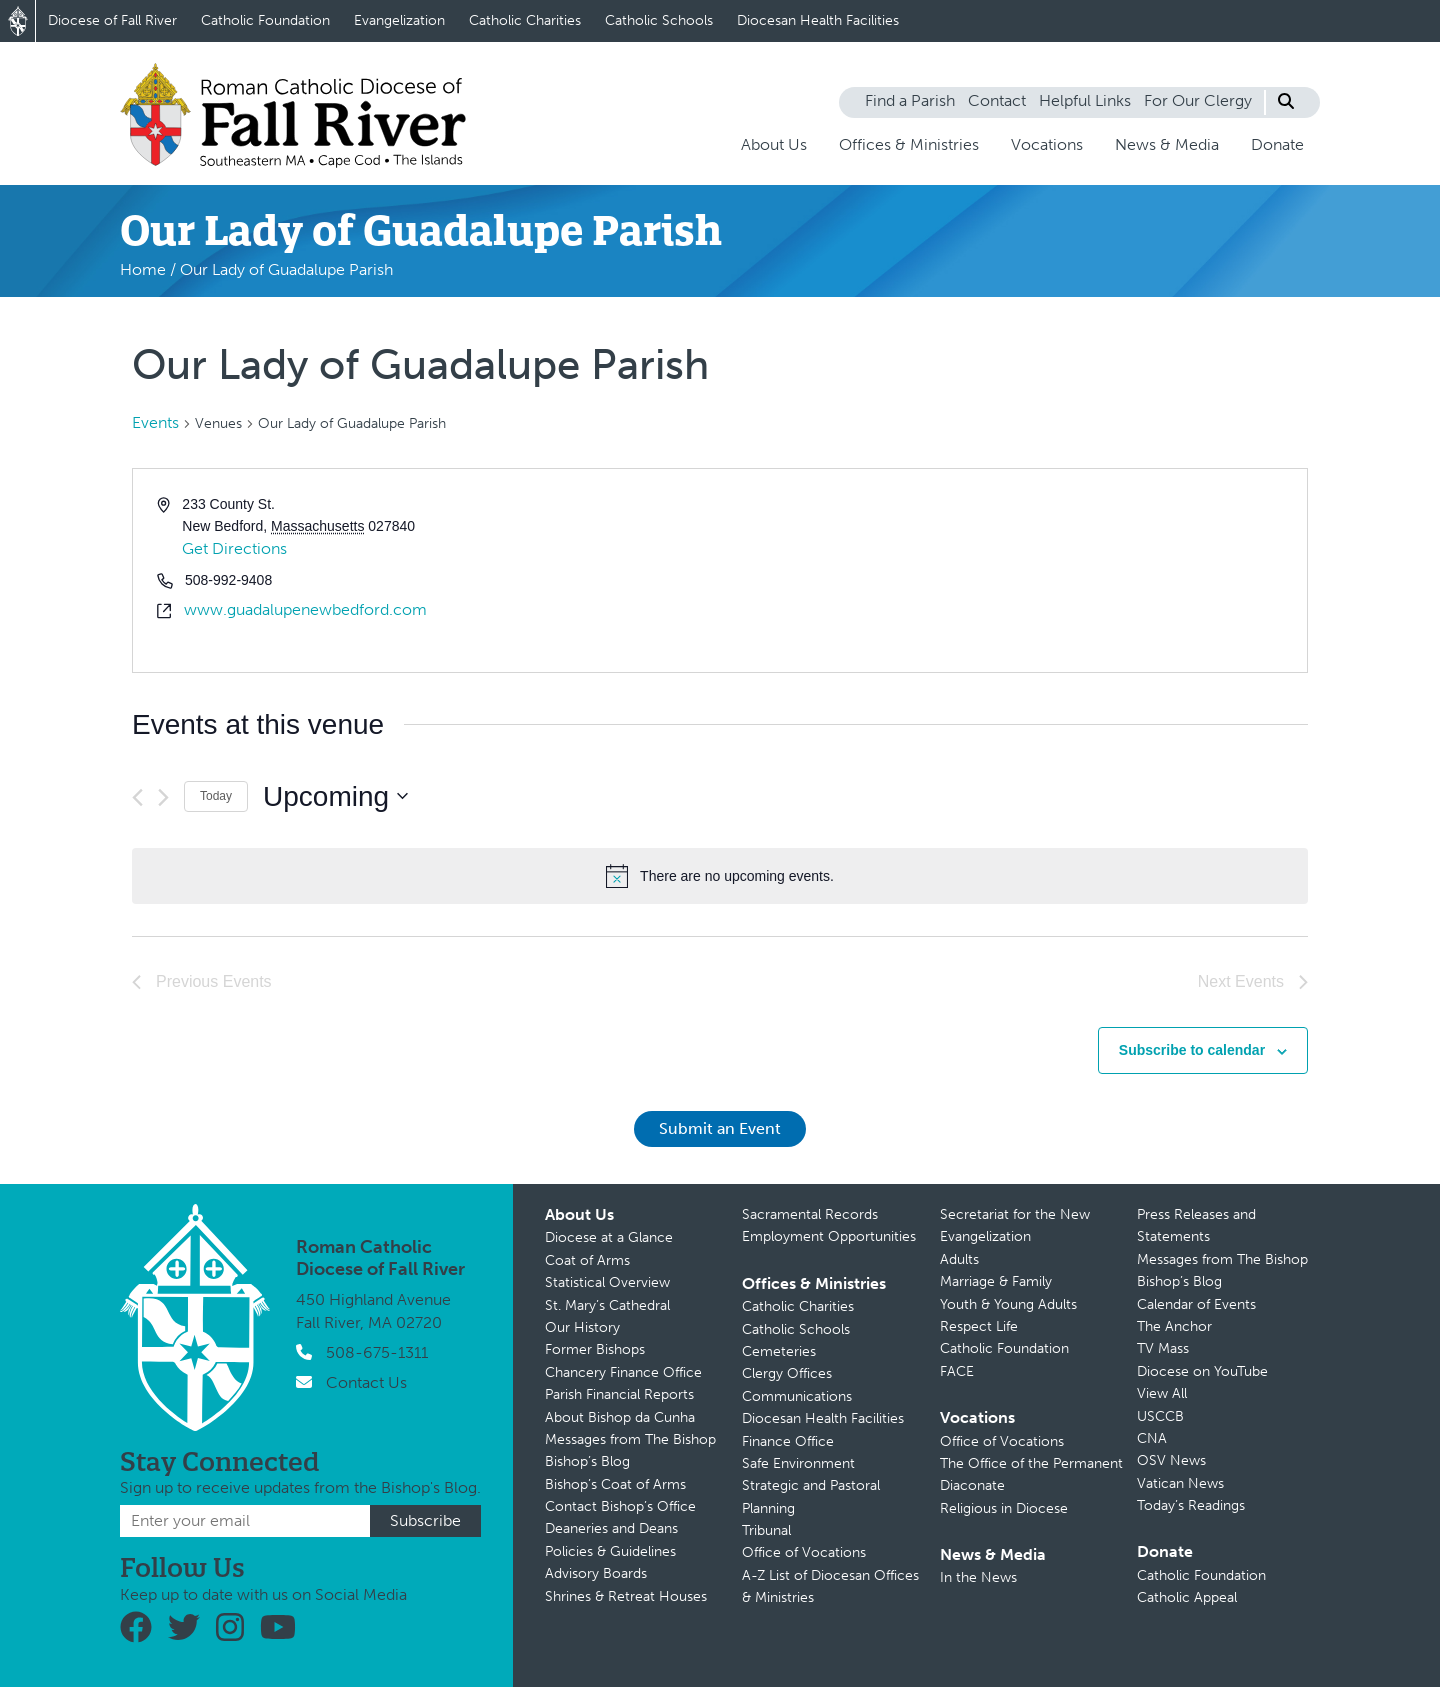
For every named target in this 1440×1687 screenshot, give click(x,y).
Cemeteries (779, 1351)
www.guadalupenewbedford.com (305, 609)
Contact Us (366, 1382)
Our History (582, 1327)
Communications (797, 1396)
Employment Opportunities (829, 1236)
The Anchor (1174, 1326)
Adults (959, 1259)
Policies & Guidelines (610, 1551)
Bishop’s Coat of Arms (615, 1484)
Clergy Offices (787, 1373)
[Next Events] (163, 797)
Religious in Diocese (1004, 1508)
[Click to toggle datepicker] (335, 797)
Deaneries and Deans (611, 1528)
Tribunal (766, 1530)
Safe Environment (798, 1463)
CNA (1152, 1438)
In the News (978, 1577)
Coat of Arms (587, 1260)
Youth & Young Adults (1008, 1304)
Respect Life (979, 1326)
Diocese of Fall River (112, 20)
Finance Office (788, 1441)
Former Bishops (595, 1349)
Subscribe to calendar (1192, 1050)
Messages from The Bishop (630, 1439)
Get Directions (234, 548)
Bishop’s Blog (587, 1461)
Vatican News (1180, 1483)
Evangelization (399, 20)
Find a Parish (910, 100)
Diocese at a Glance (609, 1237)
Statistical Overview (607, 1282)
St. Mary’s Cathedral (607, 1305)
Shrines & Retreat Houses (626, 1596)
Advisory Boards (596, 1573)
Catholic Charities (525, 20)
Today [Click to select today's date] (216, 796)
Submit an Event (720, 1128)
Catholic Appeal (1187, 1597)
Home (143, 269)
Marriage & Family (996, 1281)
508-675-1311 (377, 1352)
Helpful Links (1085, 100)
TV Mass (1163, 1348)
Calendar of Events (1196, 1304)
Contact (997, 100)
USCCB (1160, 1416)
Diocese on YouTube (1202, 1371)
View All (1162, 1393)
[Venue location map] (1012, 570)
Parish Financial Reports (619, 1394)
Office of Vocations (804, 1552)
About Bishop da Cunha (620, 1417)
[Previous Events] (137, 797)
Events (155, 422)
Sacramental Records (810, 1214)
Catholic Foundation (265, 20)
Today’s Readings (1191, 1505)
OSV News (1171, 1460)
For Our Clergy (1198, 100)
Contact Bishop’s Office (620, 1506)
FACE (957, 1371)
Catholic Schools (659, 20)
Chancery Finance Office (623, 1372)
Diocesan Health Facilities (818, 20)
